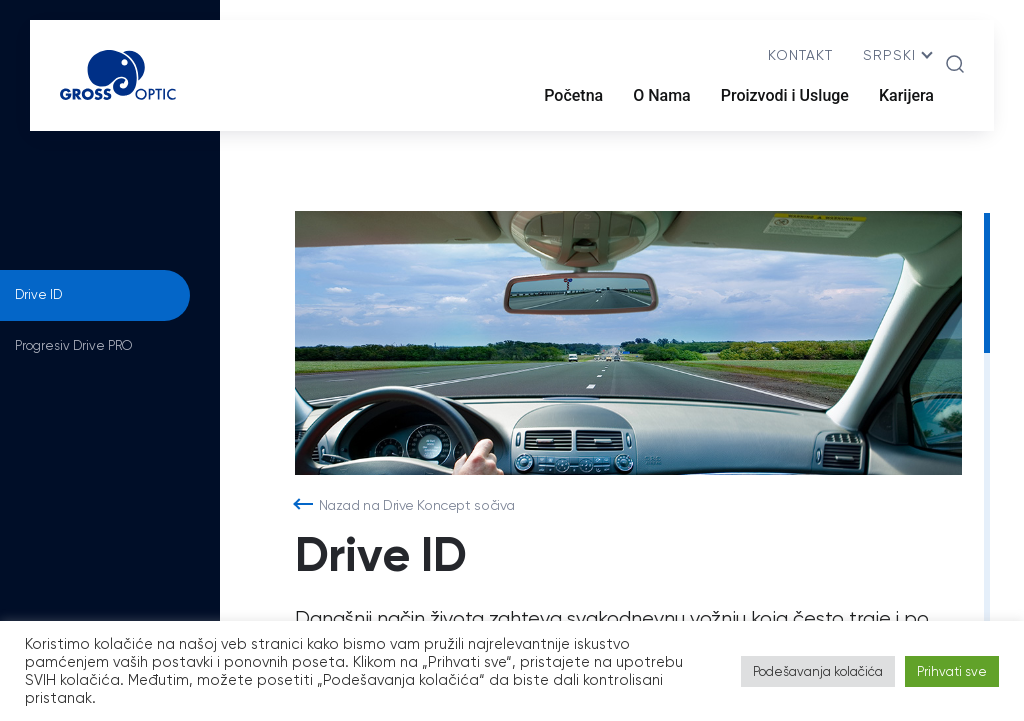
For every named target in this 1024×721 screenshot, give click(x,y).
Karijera (906, 95)
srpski (889, 55)
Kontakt (800, 55)
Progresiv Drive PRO (73, 345)
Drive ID (38, 294)
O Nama (662, 95)
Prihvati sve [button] (952, 671)
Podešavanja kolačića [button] (818, 671)
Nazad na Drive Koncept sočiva (417, 505)
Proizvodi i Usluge (785, 95)
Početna (573, 95)
